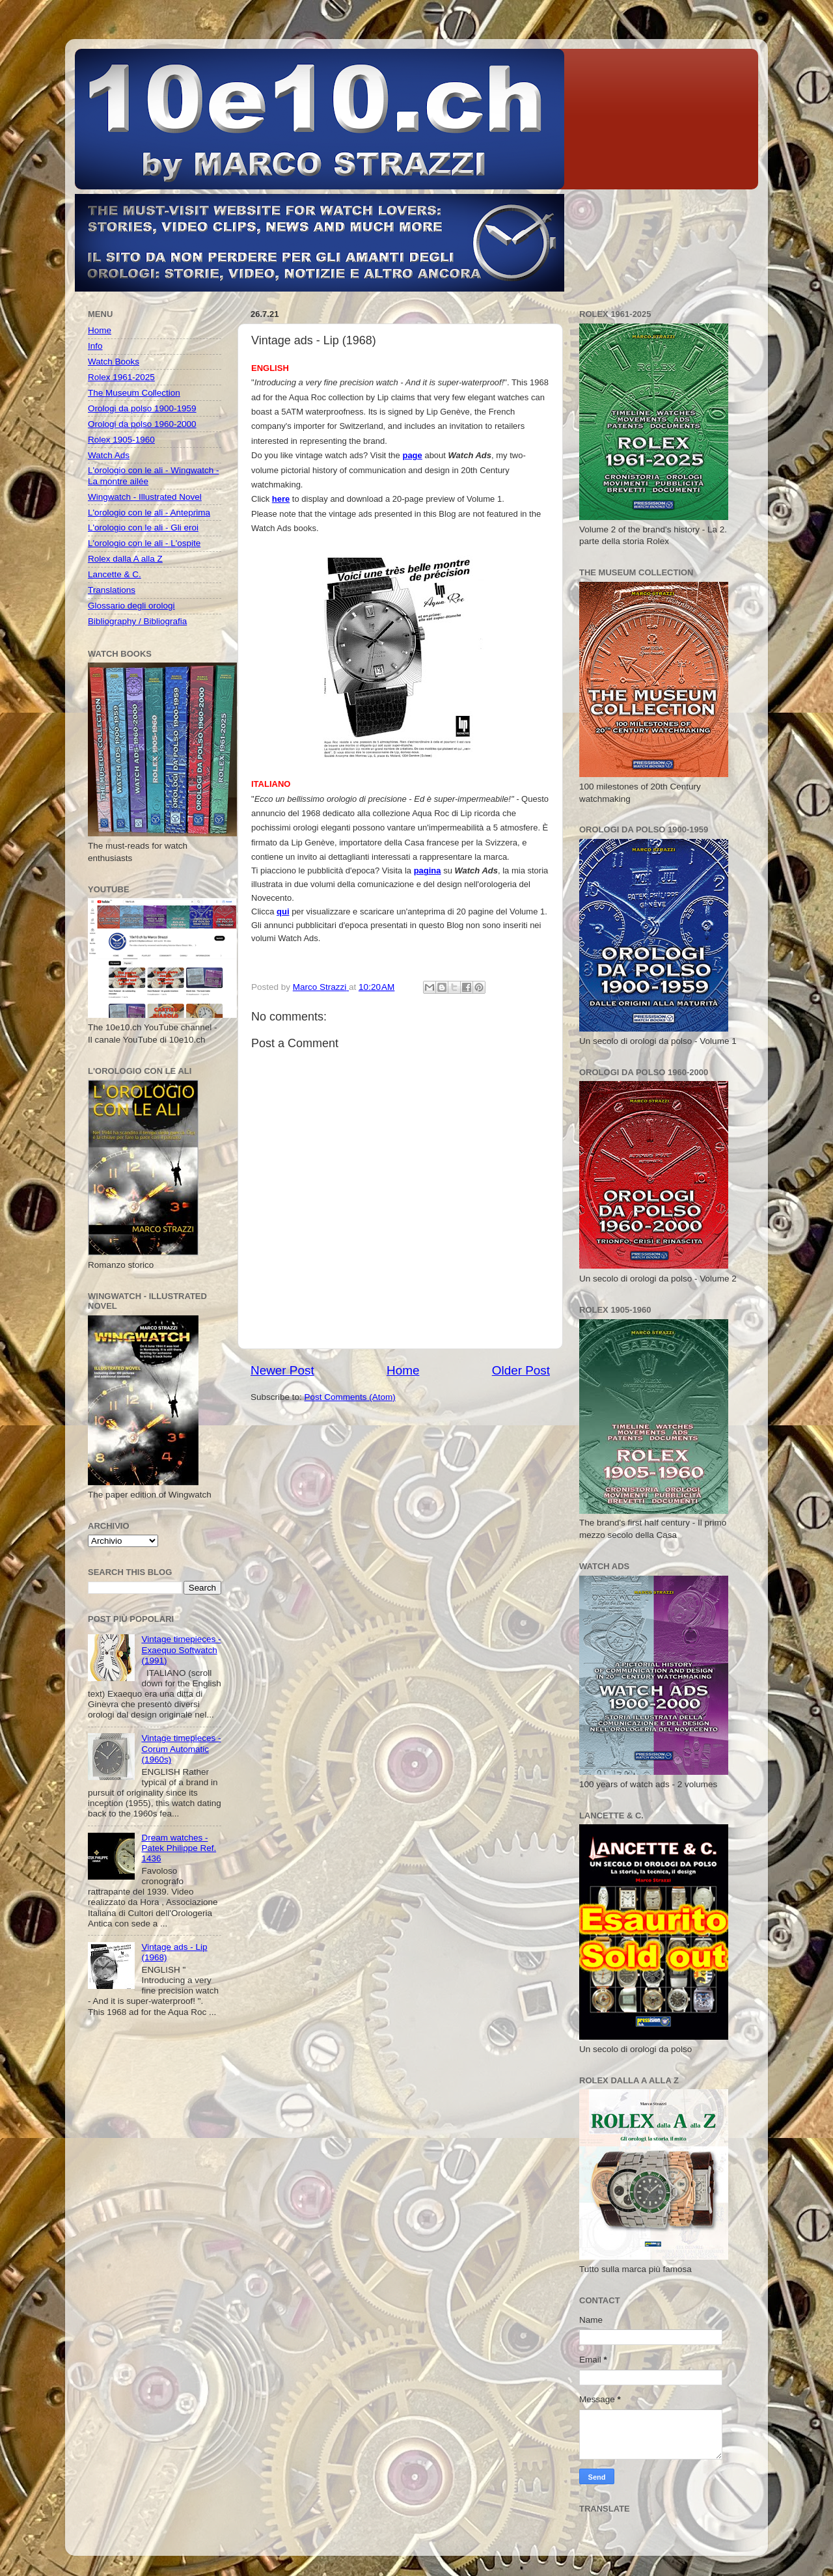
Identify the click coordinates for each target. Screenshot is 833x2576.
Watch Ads (109, 455)
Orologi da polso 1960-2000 (142, 424)
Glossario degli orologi (131, 605)
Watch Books (113, 361)
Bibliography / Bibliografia (137, 621)
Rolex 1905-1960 (121, 440)
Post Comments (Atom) (350, 1397)
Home (403, 1370)
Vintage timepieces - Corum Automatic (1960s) (181, 1748)
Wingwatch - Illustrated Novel (145, 497)
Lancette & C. (114, 574)
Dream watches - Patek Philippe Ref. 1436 (178, 1848)
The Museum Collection (134, 393)
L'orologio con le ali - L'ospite (144, 543)
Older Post (521, 1370)
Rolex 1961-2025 (121, 377)
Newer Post (282, 1370)
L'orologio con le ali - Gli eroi (143, 527)
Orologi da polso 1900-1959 (142, 408)
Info (95, 346)
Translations (111, 590)
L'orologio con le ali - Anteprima (149, 512)
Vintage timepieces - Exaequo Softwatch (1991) (181, 1649)
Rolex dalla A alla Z (125, 559)
